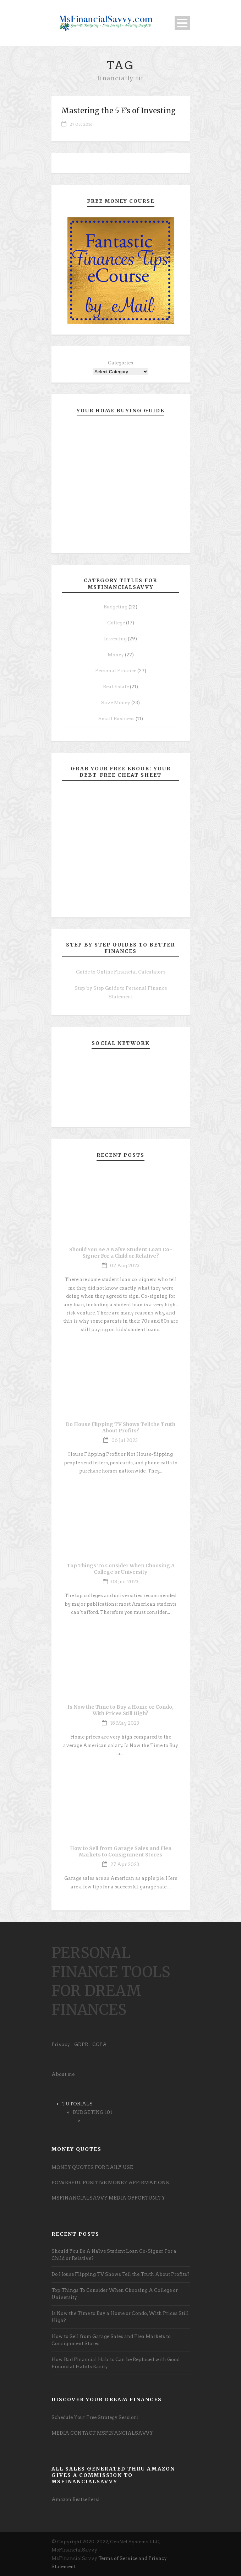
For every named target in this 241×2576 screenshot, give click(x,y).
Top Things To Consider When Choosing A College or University (121, 1568)
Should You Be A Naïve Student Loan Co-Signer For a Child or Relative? (120, 1252)
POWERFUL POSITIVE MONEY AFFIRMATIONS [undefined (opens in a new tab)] (110, 2182)
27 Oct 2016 (81, 124)
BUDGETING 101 (92, 2112)
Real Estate (116, 686)
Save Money (115, 702)
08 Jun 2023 (124, 1581)
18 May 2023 (124, 1723)
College (116, 622)
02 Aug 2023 (124, 1265)
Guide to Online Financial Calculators (120, 972)
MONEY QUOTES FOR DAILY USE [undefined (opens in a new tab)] (92, 2167)
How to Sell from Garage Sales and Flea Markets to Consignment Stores (120, 1851)
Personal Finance (115, 670)
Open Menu (182, 23)
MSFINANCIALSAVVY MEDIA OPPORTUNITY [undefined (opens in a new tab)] (108, 2198)
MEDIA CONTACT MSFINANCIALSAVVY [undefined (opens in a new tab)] (102, 2433)
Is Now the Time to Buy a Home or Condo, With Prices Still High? (120, 1710)
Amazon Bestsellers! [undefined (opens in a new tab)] (75, 2499)
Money (116, 654)
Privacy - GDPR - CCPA (79, 2044)
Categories (120, 362)
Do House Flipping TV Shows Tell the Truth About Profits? (120, 1427)
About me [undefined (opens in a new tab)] (63, 2074)
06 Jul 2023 (124, 1440)
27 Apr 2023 (124, 1864)
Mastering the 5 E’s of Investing (118, 110)
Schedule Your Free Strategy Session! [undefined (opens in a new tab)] (95, 2417)
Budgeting (115, 606)
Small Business (116, 718)
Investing (115, 638)
